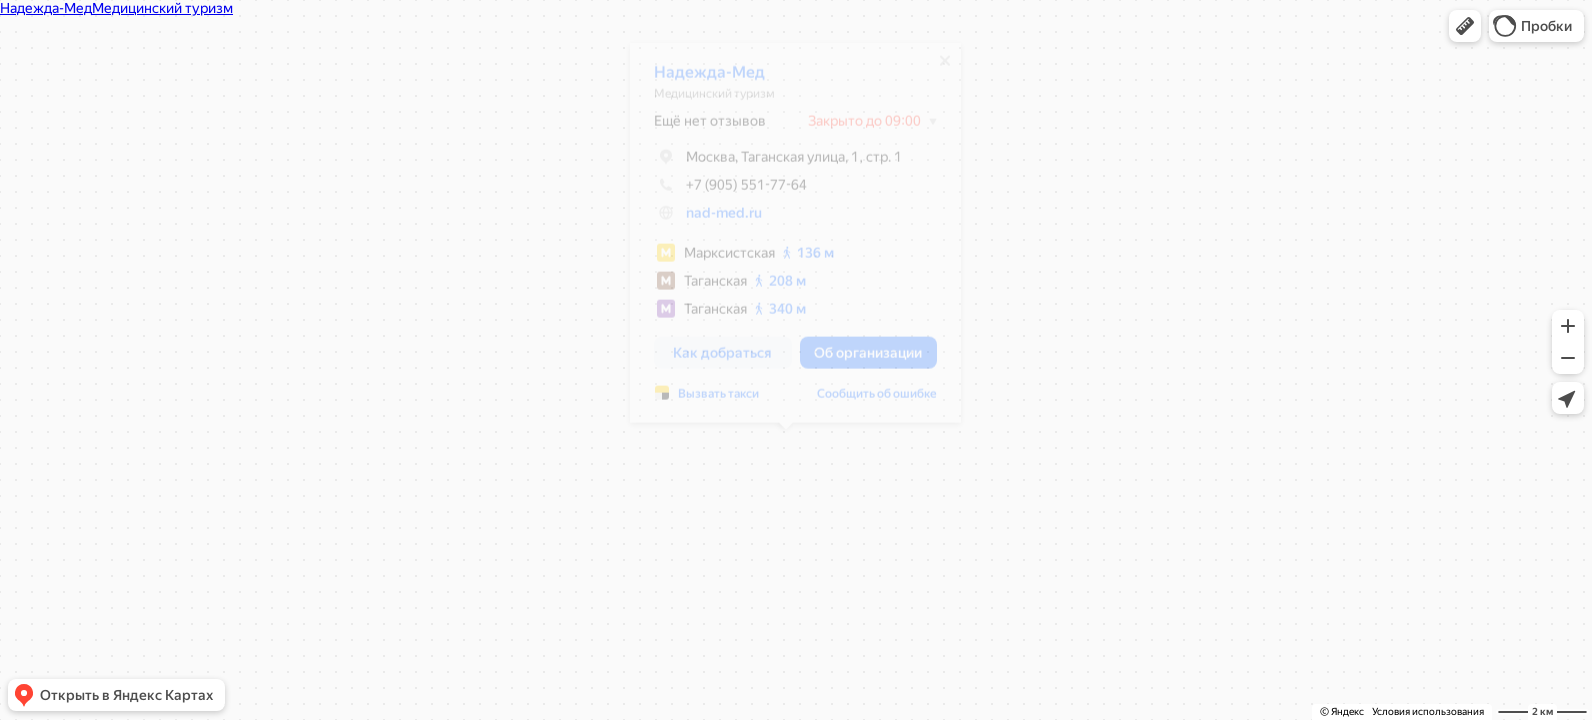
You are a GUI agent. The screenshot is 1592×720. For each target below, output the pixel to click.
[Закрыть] (935, 68)
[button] (1465, 26)
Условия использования (1428, 711)
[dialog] (785, 240)
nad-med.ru (714, 220)
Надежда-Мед (699, 79)
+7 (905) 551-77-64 (720, 192)
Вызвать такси (708, 401)
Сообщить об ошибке (867, 401)
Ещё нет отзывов (700, 128)
